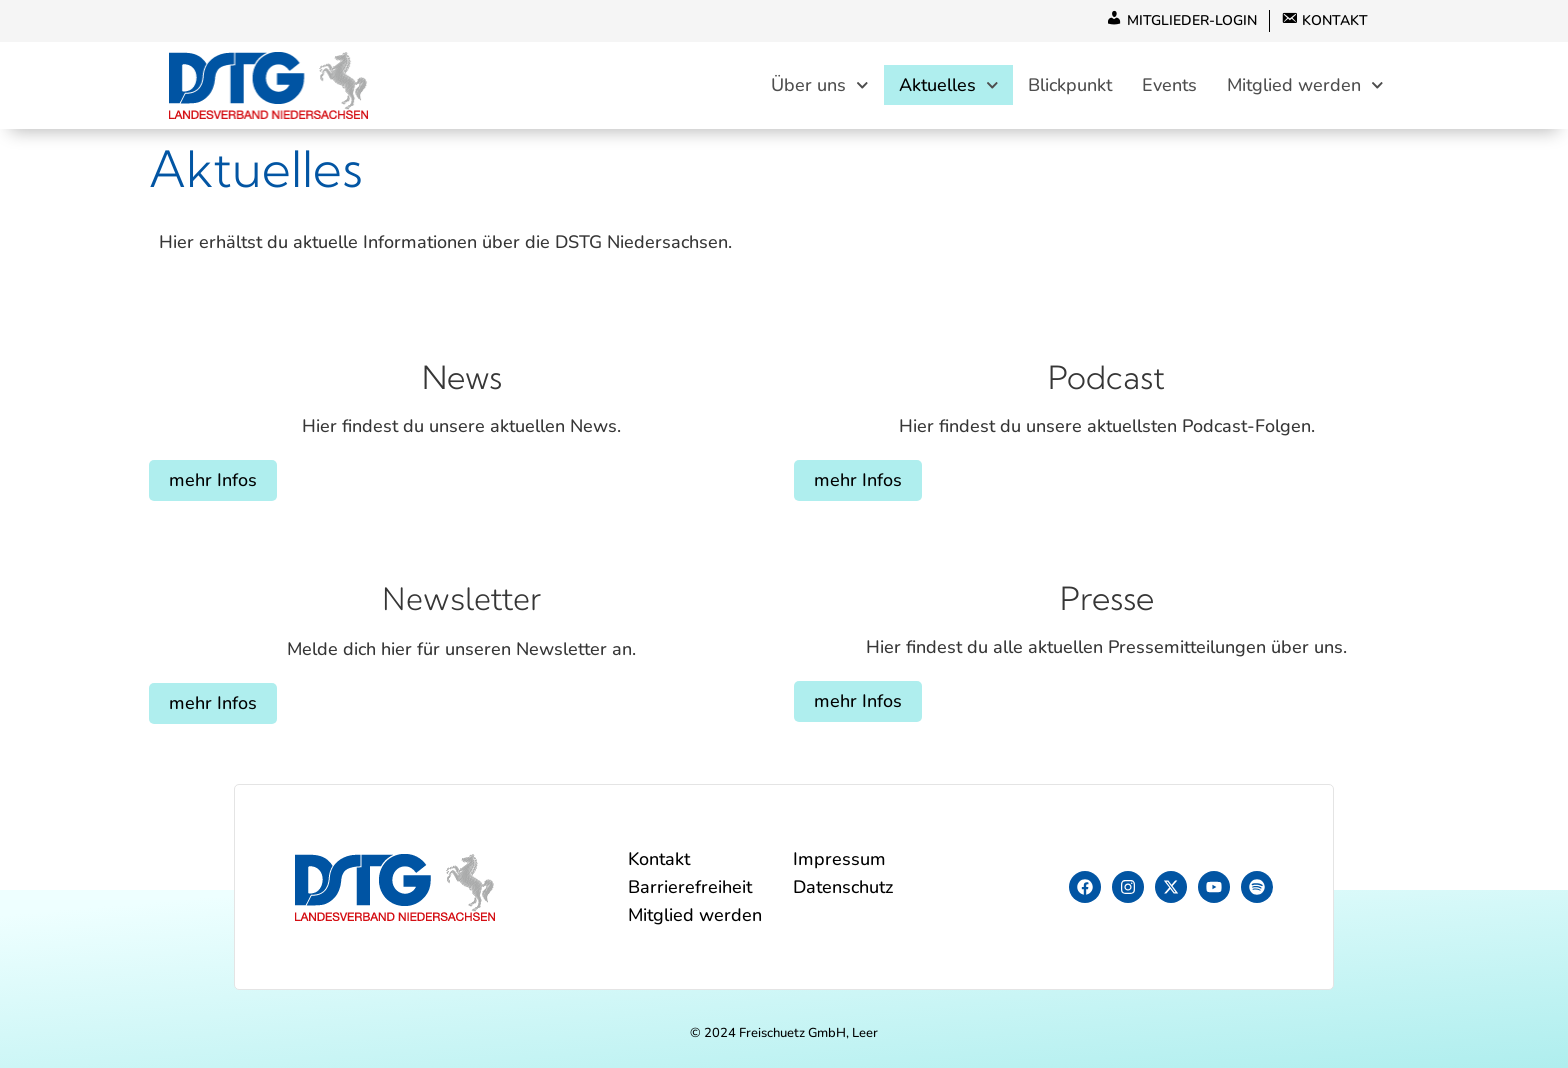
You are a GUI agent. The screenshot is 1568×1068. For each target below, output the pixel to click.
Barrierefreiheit (690, 887)
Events (1169, 86)
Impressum (839, 859)
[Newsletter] (462, 546)
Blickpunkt (1070, 86)
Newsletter (461, 599)
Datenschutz (843, 887)
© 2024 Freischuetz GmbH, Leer (784, 1033)
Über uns (820, 85)
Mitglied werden (1305, 85)
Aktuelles (949, 85)
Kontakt (659, 859)
